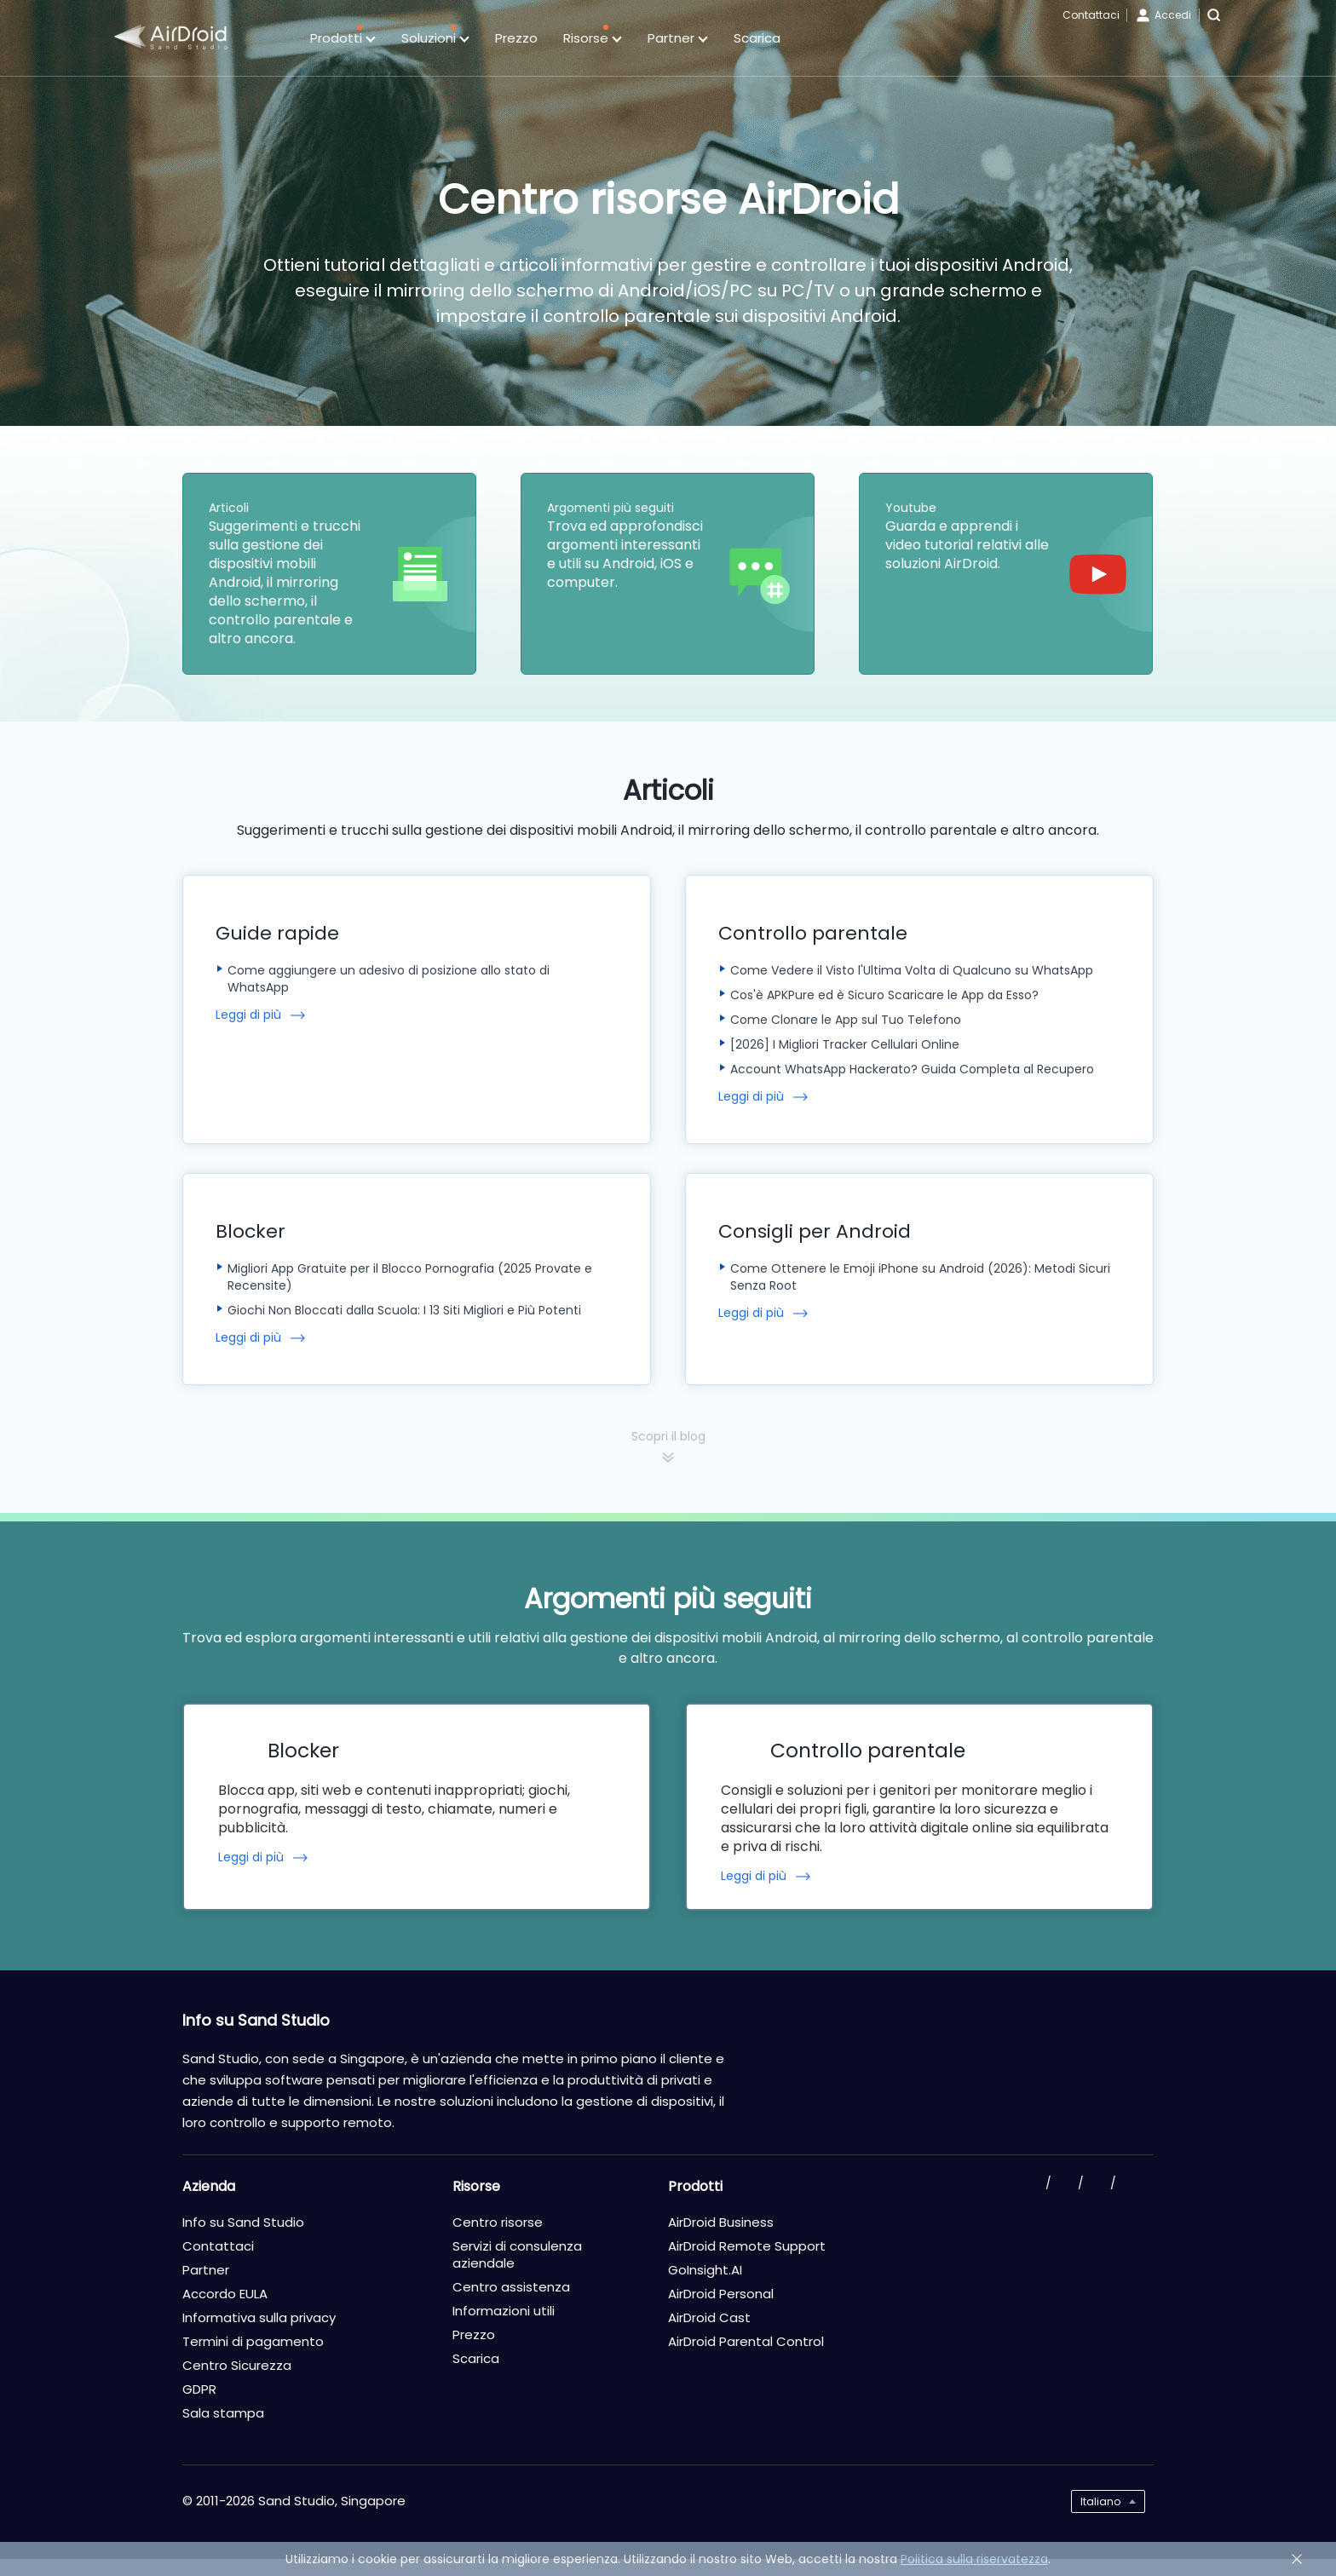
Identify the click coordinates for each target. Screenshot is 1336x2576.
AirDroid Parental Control (746, 2341)
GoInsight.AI (705, 2270)
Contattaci (1091, 15)
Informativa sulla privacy (259, 2317)
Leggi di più (248, 1015)
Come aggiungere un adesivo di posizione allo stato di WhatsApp (388, 979)
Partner (678, 39)
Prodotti (343, 39)
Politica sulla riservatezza (974, 2558)
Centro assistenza (511, 2287)
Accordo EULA (225, 2294)
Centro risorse (497, 2222)
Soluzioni (435, 39)
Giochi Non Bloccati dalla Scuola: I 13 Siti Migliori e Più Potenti (404, 1310)
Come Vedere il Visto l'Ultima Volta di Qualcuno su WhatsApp (911, 970)
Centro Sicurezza (236, 2365)
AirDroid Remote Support (747, 2246)
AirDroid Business (721, 2222)
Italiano (1100, 2501)
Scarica (757, 38)
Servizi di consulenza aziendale (517, 2254)
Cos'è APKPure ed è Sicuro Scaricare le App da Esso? (884, 994)
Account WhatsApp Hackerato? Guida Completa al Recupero (912, 1069)
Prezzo (516, 38)
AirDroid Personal (721, 2294)
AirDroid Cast (709, 2317)
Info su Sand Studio (243, 2222)
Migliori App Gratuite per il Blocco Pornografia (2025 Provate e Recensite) (409, 1277)
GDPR (199, 2389)
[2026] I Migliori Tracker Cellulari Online (844, 1044)
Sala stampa (223, 2413)
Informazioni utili (503, 2311)
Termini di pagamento (253, 2341)
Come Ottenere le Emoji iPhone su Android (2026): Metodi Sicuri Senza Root (920, 1277)
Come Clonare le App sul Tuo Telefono (845, 1019)
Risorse (592, 39)
